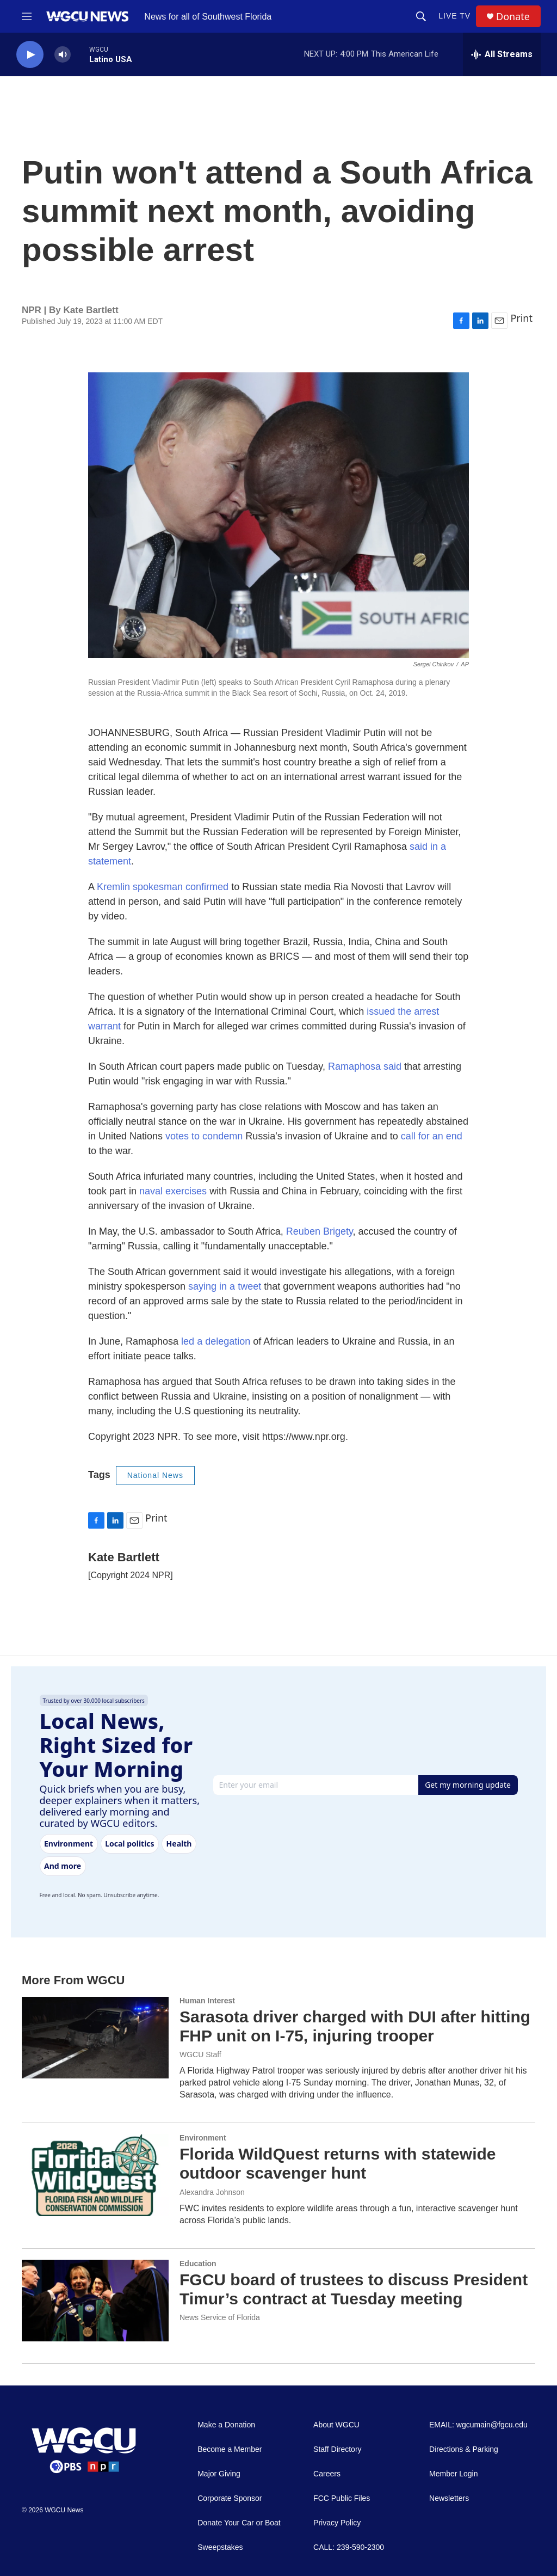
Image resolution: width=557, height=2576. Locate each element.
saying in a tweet (224, 1286)
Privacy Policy (337, 2523)
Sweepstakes (220, 2547)
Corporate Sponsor (229, 2498)
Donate (513, 16)
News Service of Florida (220, 2317)
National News (155, 1475)
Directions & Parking (463, 2449)
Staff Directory (337, 2449)
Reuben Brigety (318, 1231)
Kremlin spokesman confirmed (164, 886)
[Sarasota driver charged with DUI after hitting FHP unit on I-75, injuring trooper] (95, 2037)
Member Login (453, 2474)
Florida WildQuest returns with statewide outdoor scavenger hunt (338, 2163)
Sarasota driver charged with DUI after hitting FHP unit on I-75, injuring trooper (355, 2026)
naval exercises (173, 1191)
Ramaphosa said (364, 1066)
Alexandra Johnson (212, 2192)
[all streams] (502, 54)
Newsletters (449, 2498)
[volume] (62, 54)
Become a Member (229, 2449)
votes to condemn (204, 1136)
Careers (327, 2474)
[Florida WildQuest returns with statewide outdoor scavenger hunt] (95, 2175)
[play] (30, 54)
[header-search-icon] (421, 16)
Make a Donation (226, 2425)
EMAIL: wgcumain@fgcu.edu (478, 2425)
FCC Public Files (341, 2498)
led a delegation (215, 1341)
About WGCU (336, 2425)
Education (198, 2263)
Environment (203, 2137)
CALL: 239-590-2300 (348, 2547)
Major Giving (218, 2474)
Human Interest (207, 2000)
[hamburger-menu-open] (26, 16)
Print (521, 317)
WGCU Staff (200, 2054)
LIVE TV (454, 15)
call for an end (431, 1136)
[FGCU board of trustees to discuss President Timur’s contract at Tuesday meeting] (95, 2300)
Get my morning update (468, 1785)
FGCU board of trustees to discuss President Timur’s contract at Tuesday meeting (354, 2289)
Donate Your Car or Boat (239, 2523)
